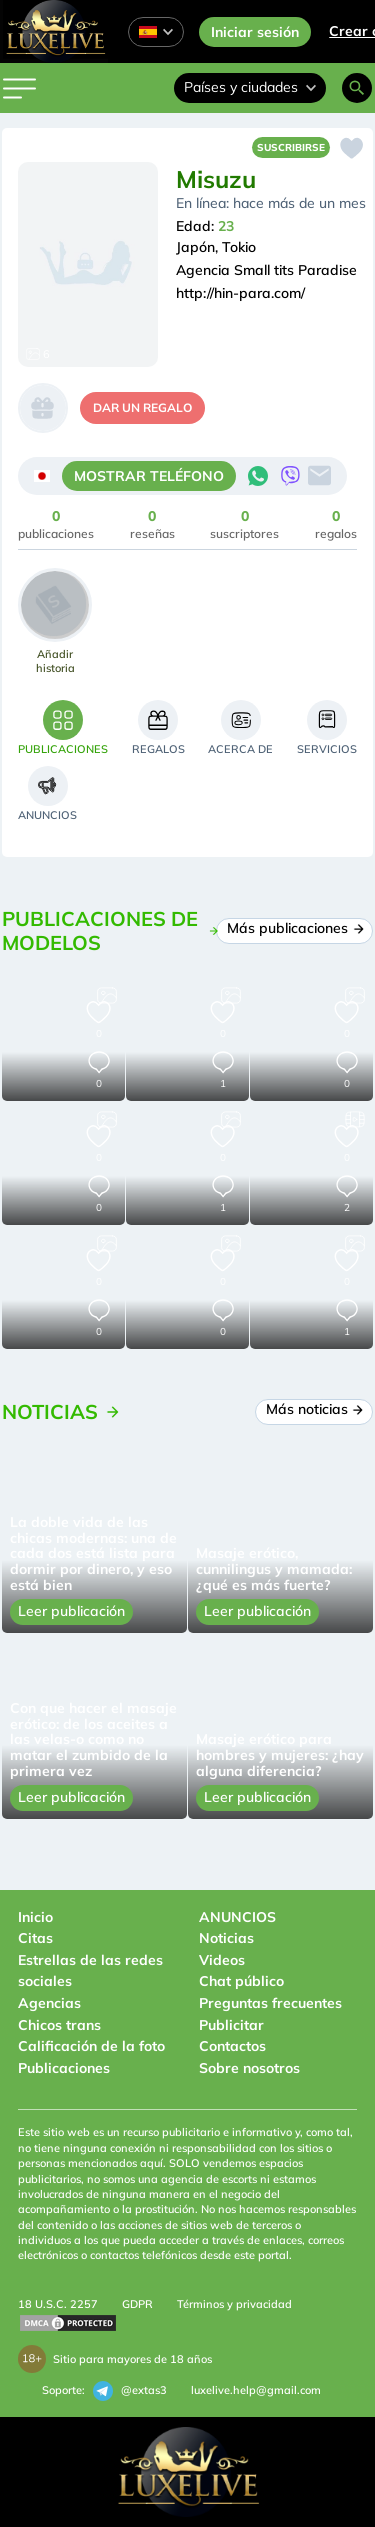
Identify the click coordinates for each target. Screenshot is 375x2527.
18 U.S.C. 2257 (58, 2304)
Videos (222, 1960)
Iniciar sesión (255, 32)
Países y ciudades (250, 87)
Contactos (232, 2046)
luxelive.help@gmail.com (256, 2390)
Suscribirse (291, 147)
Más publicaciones (294, 928)
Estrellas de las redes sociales (90, 1971)
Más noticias (314, 1409)
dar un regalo (142, 407)
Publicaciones (64, 2068)
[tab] (63, 727)
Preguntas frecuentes (270, 2003)
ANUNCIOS (237, 1917)
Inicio (35, 1917)
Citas (35, 1938)
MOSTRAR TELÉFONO (149, 476)
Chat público (241, 1981)
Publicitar (231, 2025)
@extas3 (130, 2391)
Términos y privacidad (234, 2304)
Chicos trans (59, 2025)
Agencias (49, 2003)
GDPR (137, 2304)
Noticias (226, 1938)
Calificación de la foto (91, 2046)
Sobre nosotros (249, 2068)
